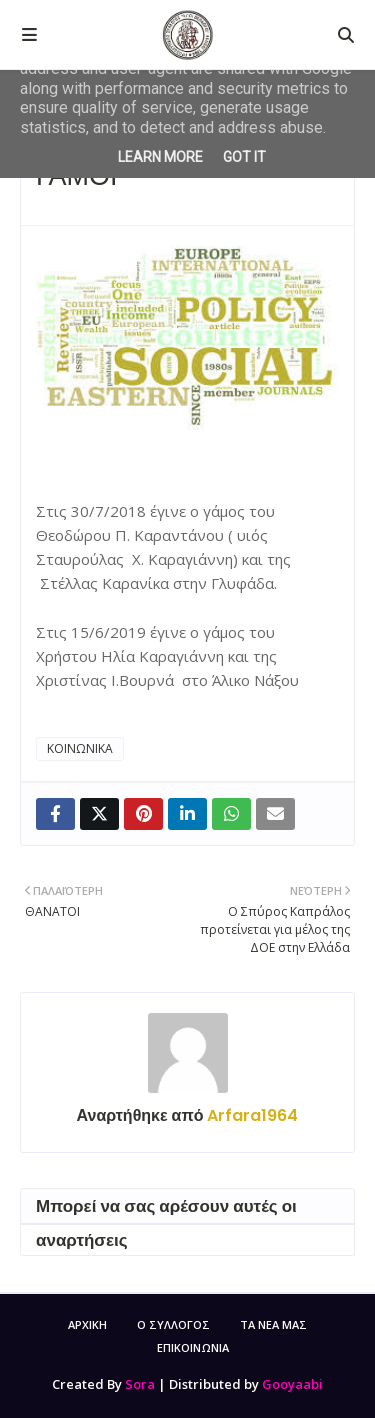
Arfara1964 (250, 1115)
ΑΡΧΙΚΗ (87, 1324)
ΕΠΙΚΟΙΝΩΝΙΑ (193, 1347)
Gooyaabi (292, 1384)
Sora (140, 1384)
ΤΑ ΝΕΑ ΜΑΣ (273, 1324)
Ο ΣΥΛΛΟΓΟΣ (173, 1324)
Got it (244, 157)
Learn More (160, 157)
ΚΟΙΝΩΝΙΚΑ (80, 748)
